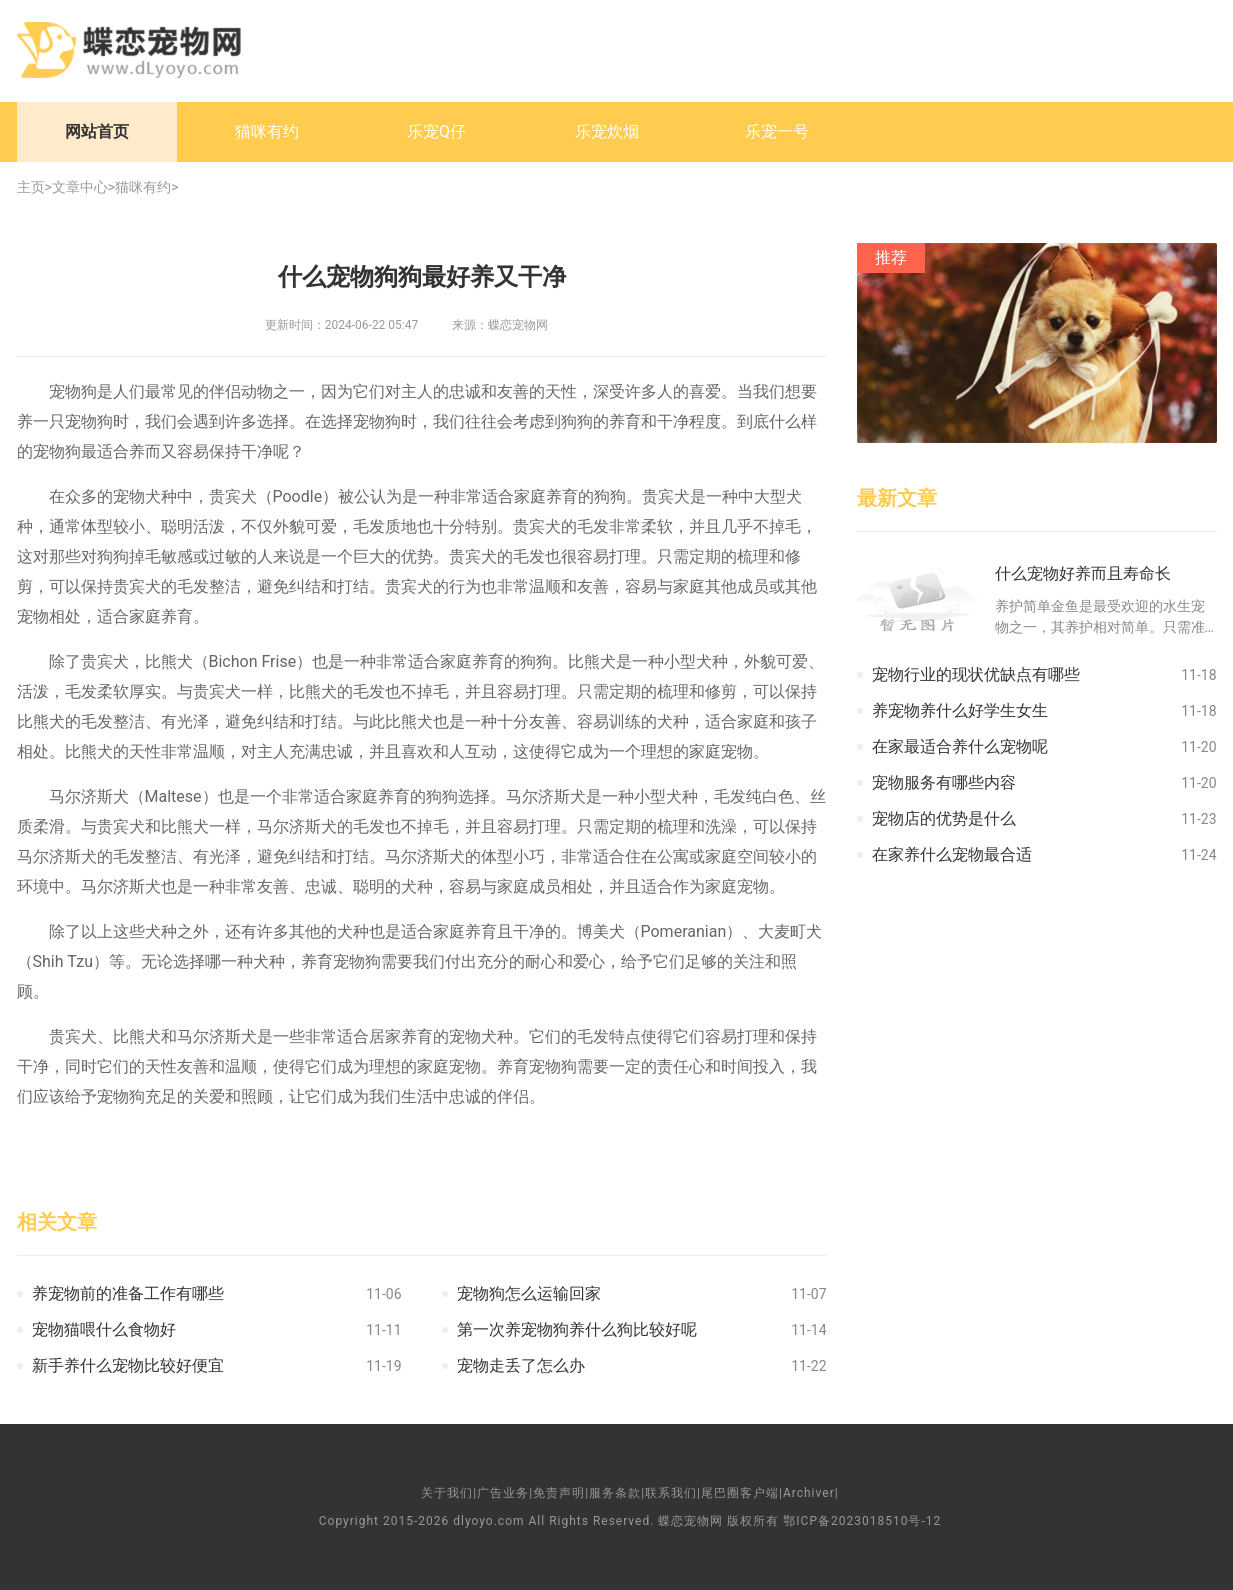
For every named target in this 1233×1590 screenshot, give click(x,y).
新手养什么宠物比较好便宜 (128, 1365)
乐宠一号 (777, 131)
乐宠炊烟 (607, 131)
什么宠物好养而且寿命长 (1083, 573)
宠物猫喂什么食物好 (104, 1329)
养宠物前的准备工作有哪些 (128, 1293)
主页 (31, 187)
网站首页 (97, 131)
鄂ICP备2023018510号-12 (862, 1521)
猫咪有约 (267, 131)
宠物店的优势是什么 (944, 818)
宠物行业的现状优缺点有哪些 (976, 674)
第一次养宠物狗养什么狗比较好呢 (577, 1329)
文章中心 (80, 187)
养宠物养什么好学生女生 (960, 710)
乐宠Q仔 (436, 131)
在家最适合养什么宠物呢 (960, 746)
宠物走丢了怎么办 (521, 1365)
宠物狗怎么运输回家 (529, 1293)
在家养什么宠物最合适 (952, 854)
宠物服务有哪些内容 (944, 782)
